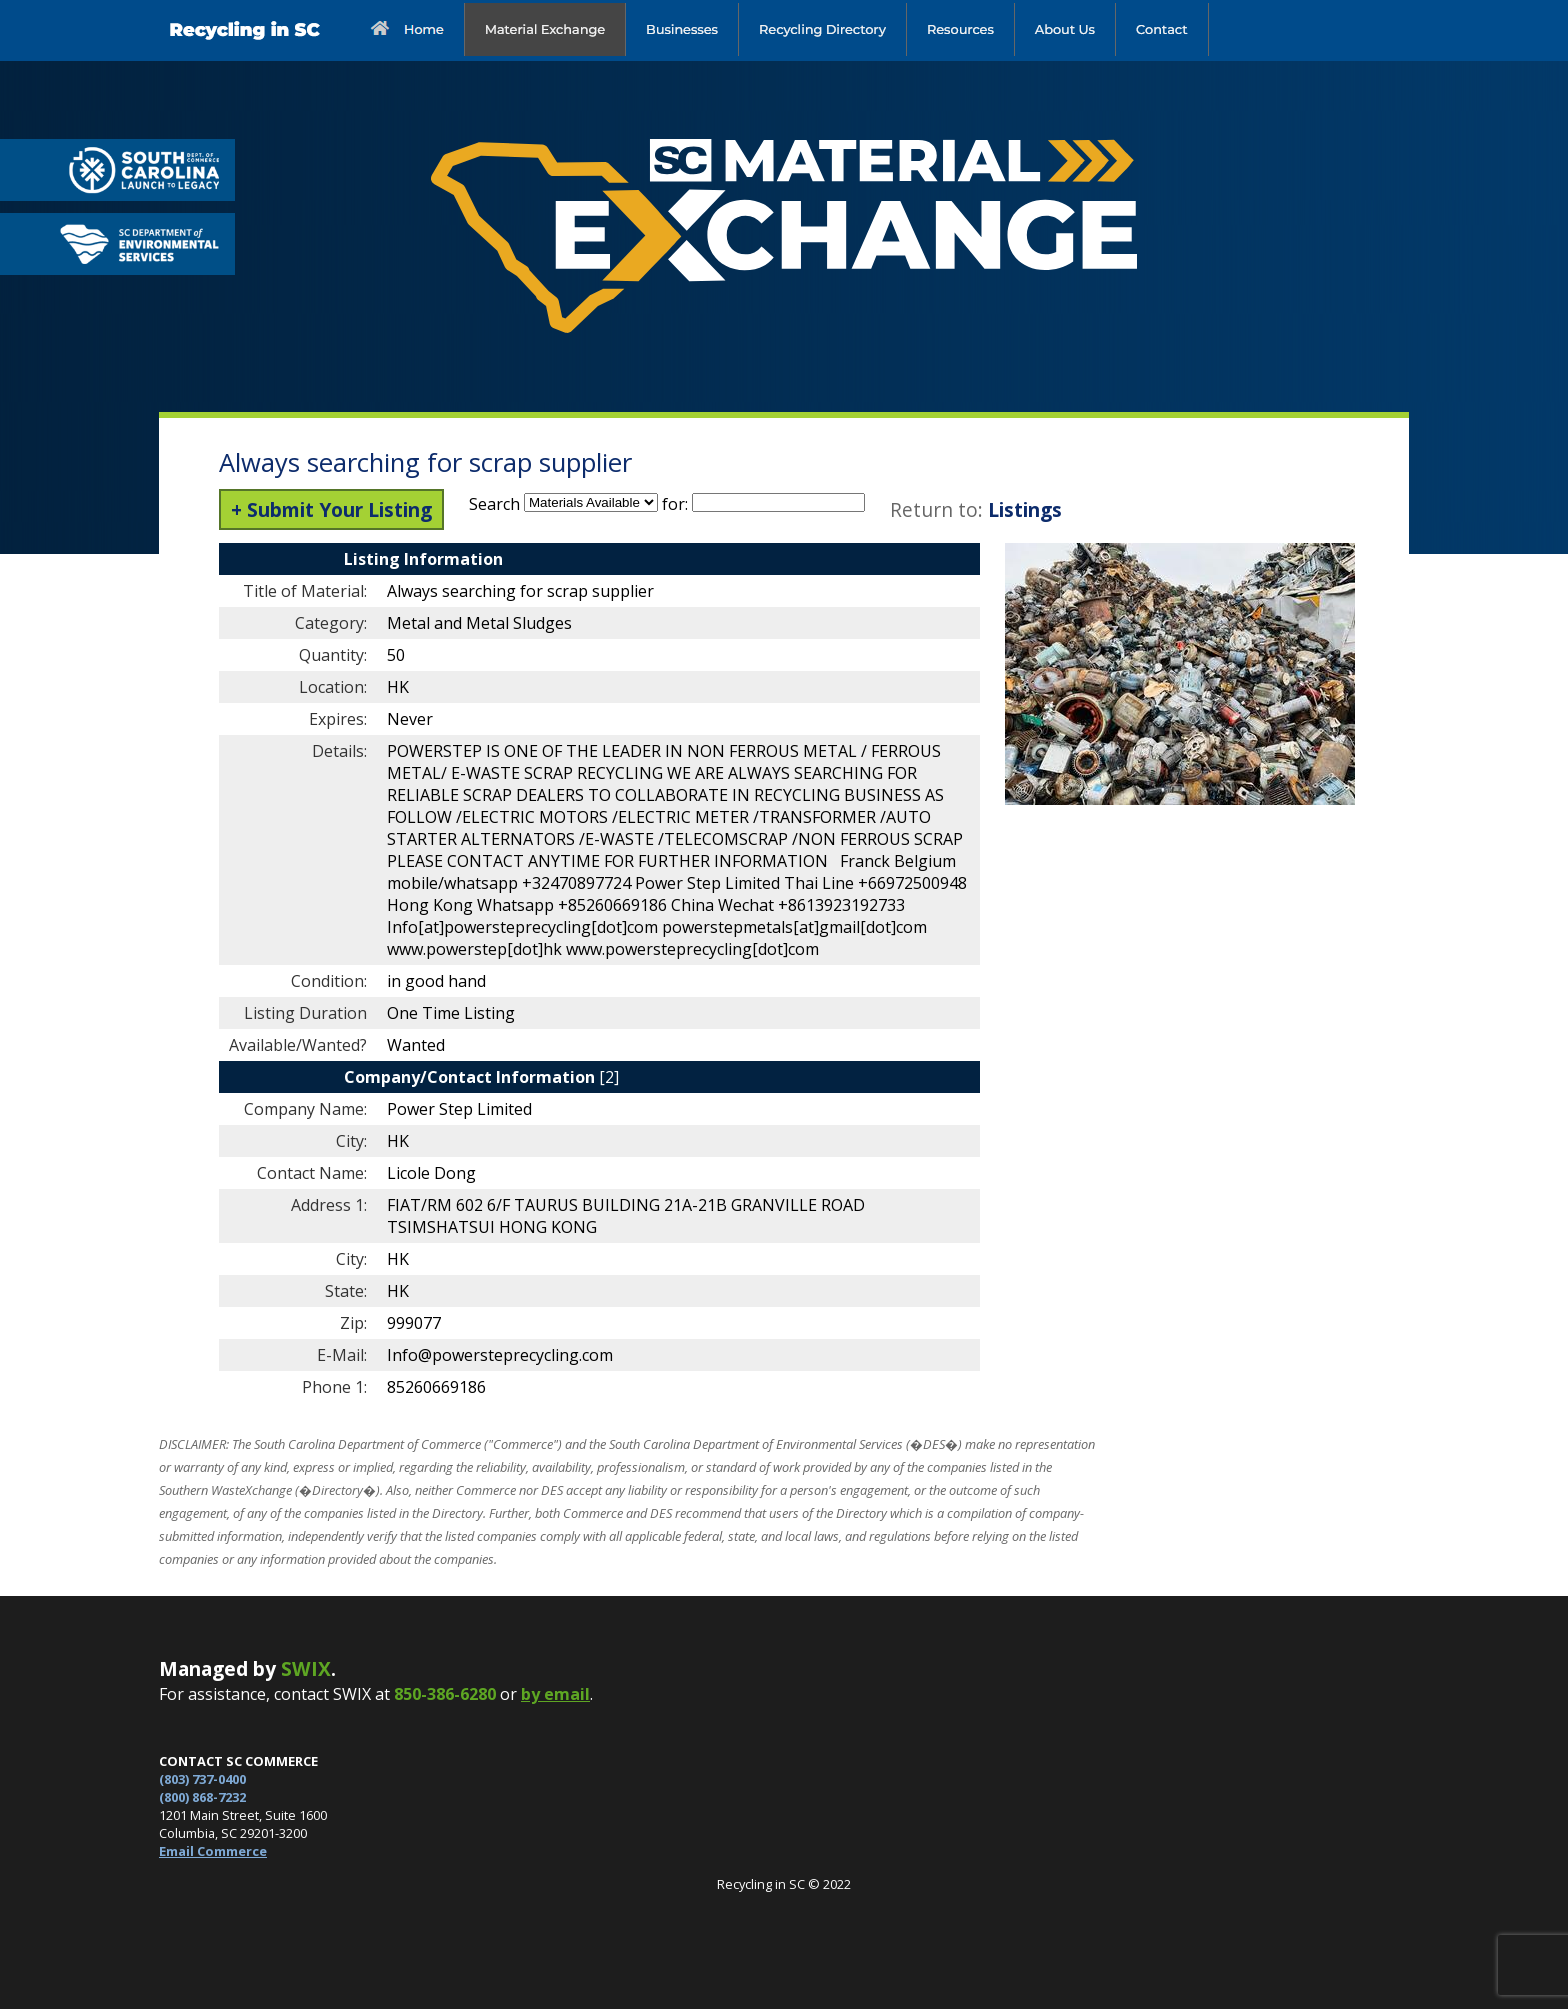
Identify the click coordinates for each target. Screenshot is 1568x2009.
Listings (1025, 509)
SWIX (306, 1668)
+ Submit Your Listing (331, 509)
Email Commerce (213, 1851)
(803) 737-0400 (202, 1779)
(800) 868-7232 (202, 1797)
